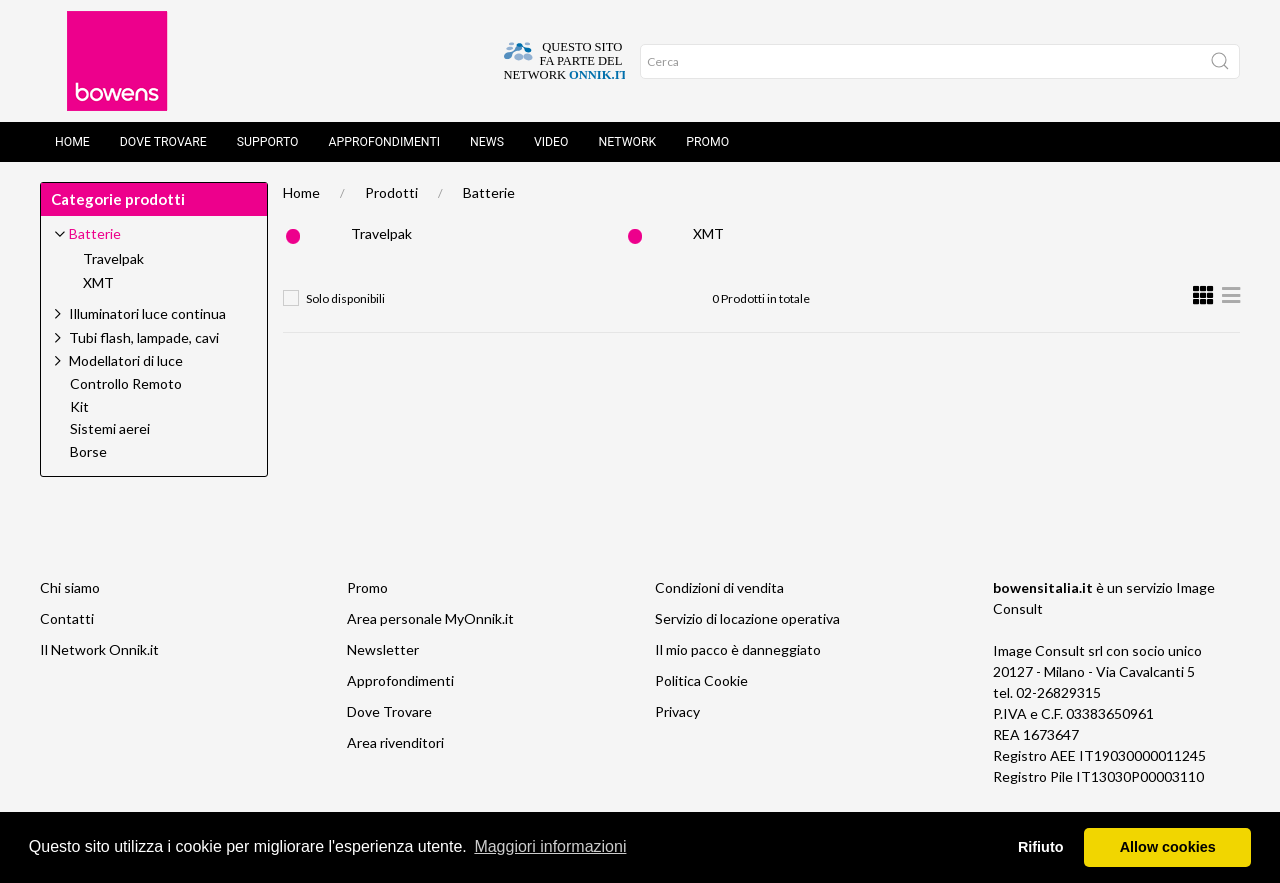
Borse (88, 452)
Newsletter (383, 649)
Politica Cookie (701, 680)
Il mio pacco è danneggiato (738, 649)
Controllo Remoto (126, 384)
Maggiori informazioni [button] (550, 846)
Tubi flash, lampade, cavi (144, 337)
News (487, 142)
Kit (79, 407)
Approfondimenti (384, 142)
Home (72, 142)
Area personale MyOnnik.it (430, 618)
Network (628, 142)
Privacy (677, 711)
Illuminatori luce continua (147, 313)
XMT (708, 233)
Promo (707, 142)
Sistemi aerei (110, 429)
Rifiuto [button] (1041, 847)
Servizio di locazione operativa (747, 618)
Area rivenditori (395, 742)
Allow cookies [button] (1168, 847)
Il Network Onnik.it (99, 649)
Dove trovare (163, 142)
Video (551, 142)
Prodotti (391, 192)
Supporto (268, 142)
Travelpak (381, 233)
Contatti (67, 618)
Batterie (489, 192)
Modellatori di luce (126, 360)
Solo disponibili (345, 298)
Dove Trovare (389, 711)
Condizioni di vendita (719, 587)
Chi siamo (70, 587)
